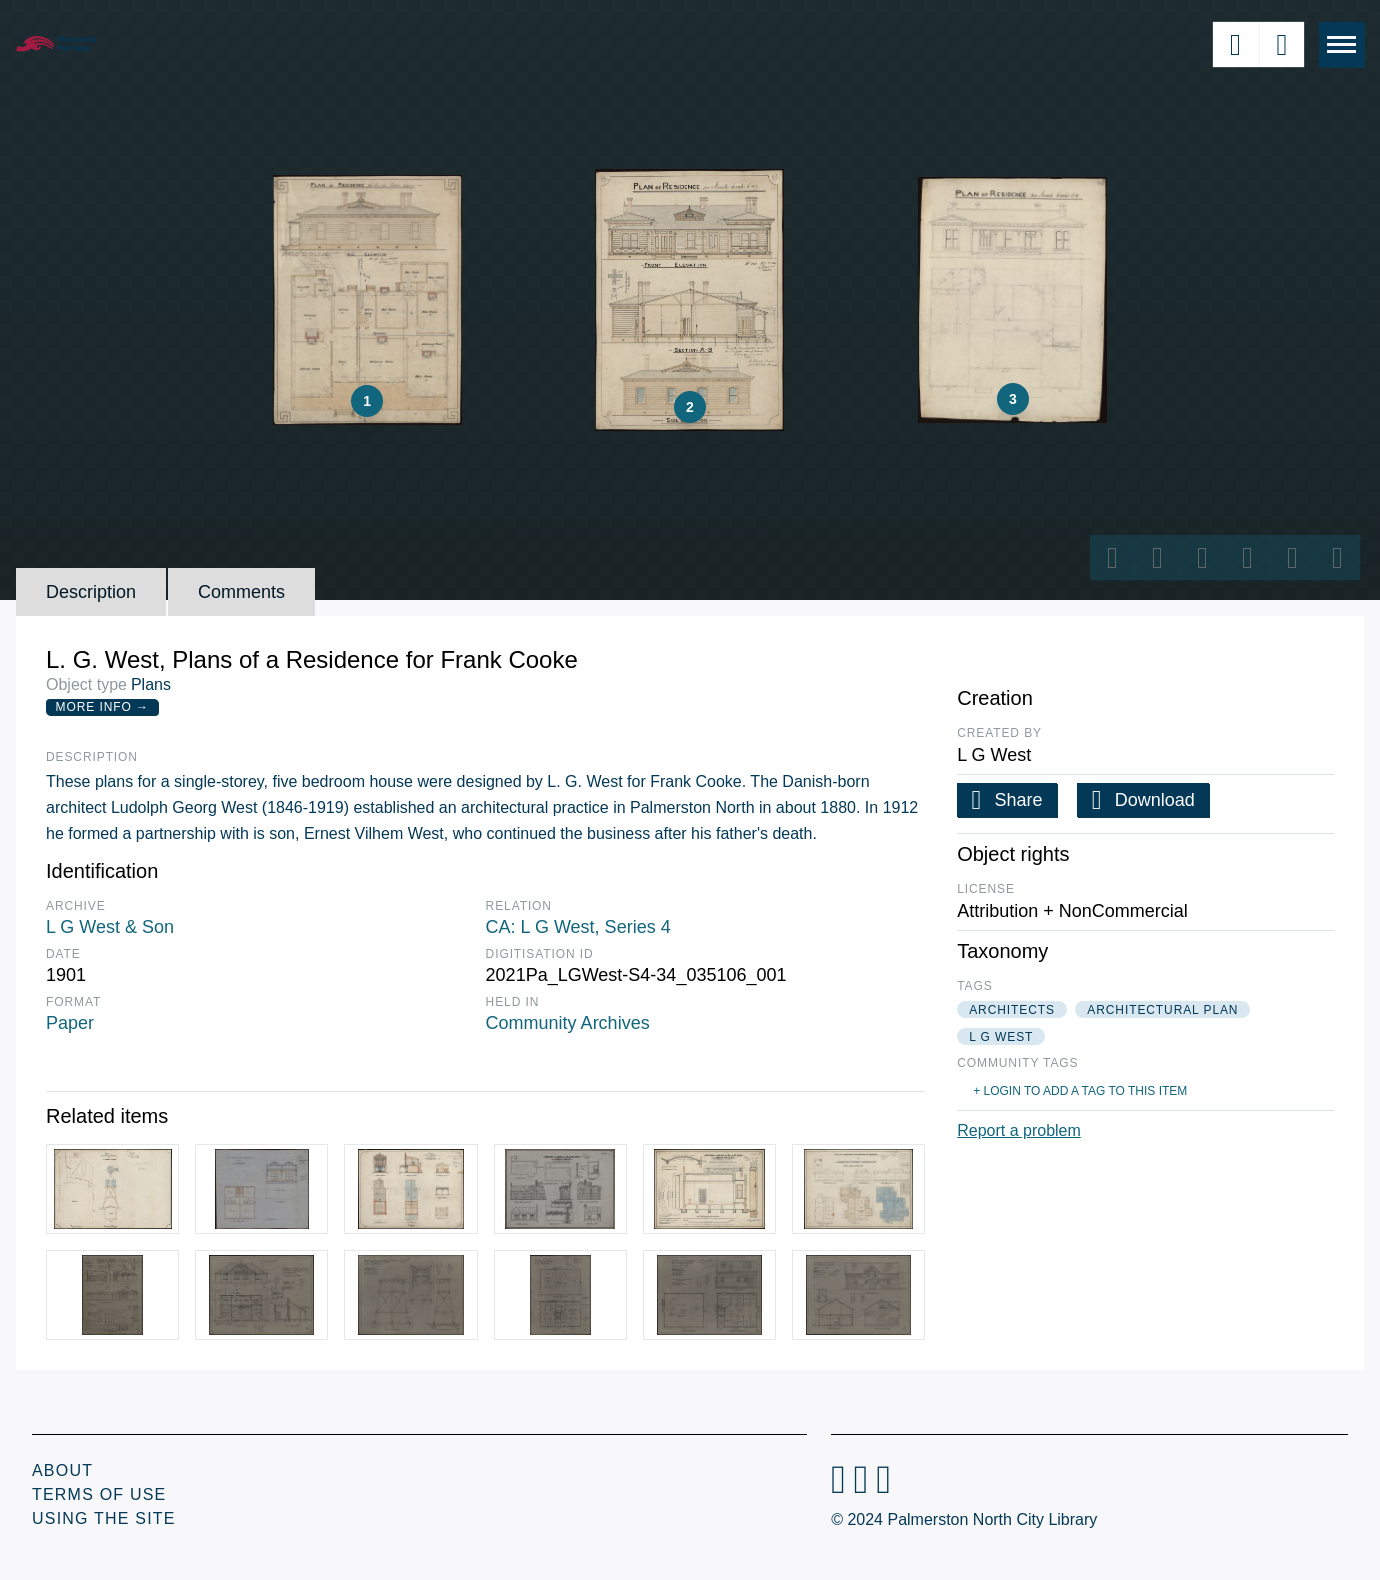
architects (1012, 1010)
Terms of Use (99, 1494)
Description (91, 592)
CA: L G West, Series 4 (578, 927)
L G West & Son (110, 927)
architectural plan (1162, 1010)
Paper (70, 1023)
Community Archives (568, 1023)
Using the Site (104, 1518)
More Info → (102, 707)
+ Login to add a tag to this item (1080, 1091)
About (62, 1470)
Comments (241, 592)
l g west (1001, 1037)
